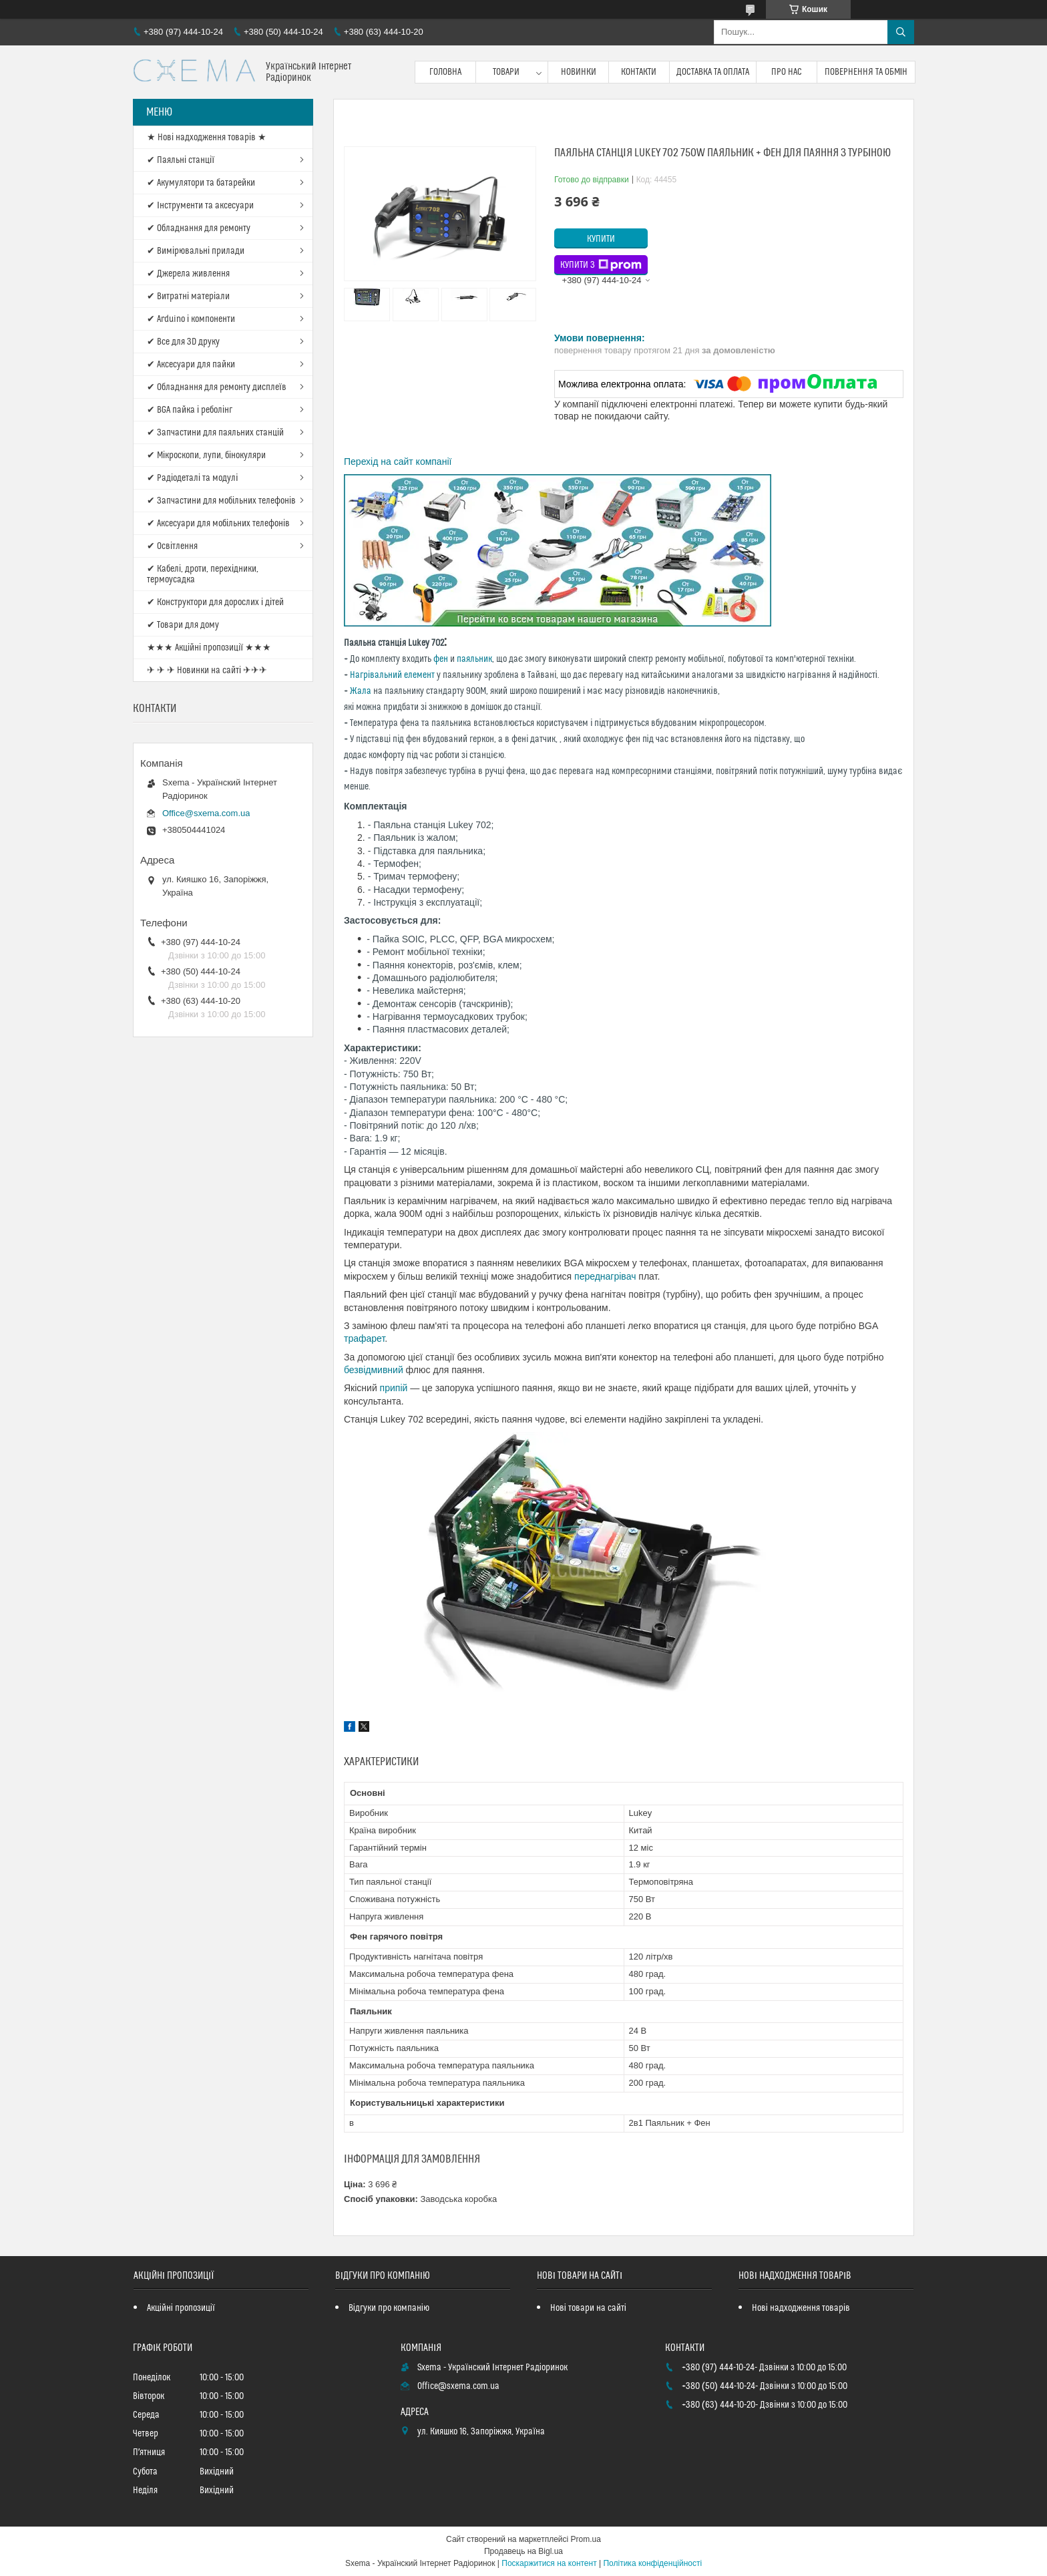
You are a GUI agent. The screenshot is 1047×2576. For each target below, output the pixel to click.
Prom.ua (586, 2539)
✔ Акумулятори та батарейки (201, 183)
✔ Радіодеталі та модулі (192, 478)
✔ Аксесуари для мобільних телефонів (218, 523)
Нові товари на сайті (588, 2308)
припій (394, 1388)
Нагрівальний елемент (392, 675)
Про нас (786, 72)
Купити (601, 239)
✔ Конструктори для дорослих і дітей (215, 602)
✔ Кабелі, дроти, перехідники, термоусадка (202, 574)
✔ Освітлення (172, 546)
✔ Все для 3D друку (183, 342)
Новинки (578, 72)
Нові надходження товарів (801, 2308)
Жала (360, 691)
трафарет (364, 1338)
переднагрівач (606, 1276)
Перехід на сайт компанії (397, 461)
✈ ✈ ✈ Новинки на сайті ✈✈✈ (207, 670)
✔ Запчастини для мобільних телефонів (221, 501)
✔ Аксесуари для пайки (191, 364)
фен (440, 659)
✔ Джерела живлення (188, 273)
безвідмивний (373, 1369)
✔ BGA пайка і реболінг (189, 410)
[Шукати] (900, 32)
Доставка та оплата (712, 72)
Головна (445, 72)
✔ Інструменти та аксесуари (200, 205)
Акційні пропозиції (181, 2308)
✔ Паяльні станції (180, 160)
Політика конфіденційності (652, 2563)
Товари (506, 72)
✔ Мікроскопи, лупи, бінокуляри (206, 455)
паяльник (474, 659)
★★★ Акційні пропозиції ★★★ (209, 647)
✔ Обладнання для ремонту (198, 228)
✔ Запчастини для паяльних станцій (215, 432)
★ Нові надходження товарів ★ (206, 137)
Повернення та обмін (866, 72)
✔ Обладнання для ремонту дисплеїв (216, 387)
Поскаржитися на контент (548, 2563)
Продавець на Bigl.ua (523, 2551)
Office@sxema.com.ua (206, 813)
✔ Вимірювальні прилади (195, 251)
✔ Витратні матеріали (188, 296)
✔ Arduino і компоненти (191, 319)
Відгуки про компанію (389, 2308)
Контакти (638, 72)
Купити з (601, 265)
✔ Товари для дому (183, 625)
